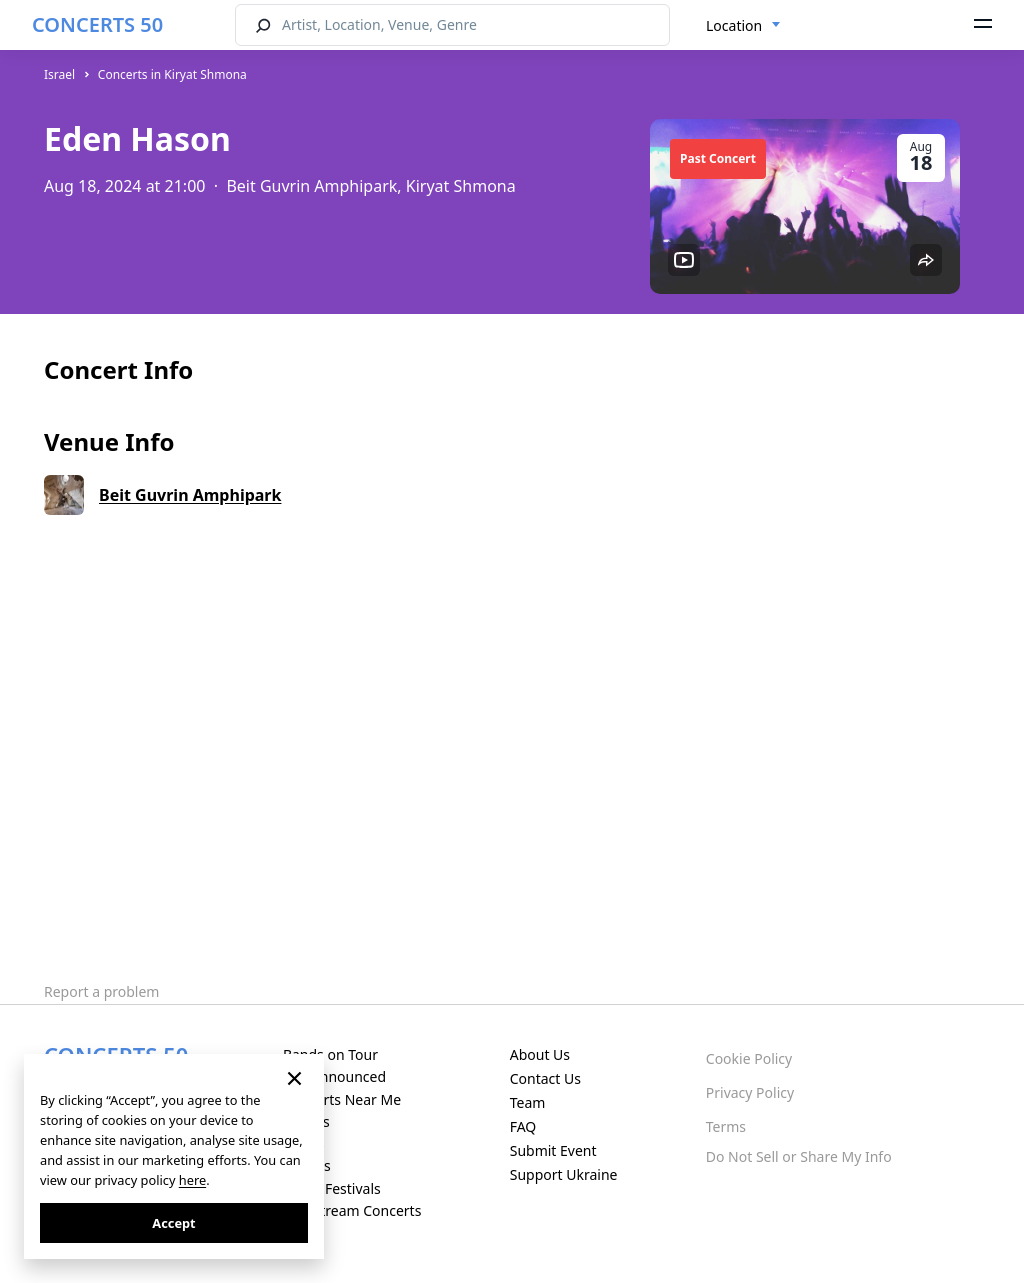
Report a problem (101, 991)
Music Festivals (332, 1188)
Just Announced (334, 1076)
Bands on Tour (330, 1054)
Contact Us (545, 1078)
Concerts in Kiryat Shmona (172, 74)
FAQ (523, 1126)
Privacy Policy (750, 1092)
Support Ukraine (564, 1174)
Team (528, 1102)
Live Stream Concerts (352, 1210)
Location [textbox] (734, 25)
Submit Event (553, 1150)
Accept (173, 1223)
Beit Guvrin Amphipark (190, 495)
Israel (59, 74)
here (192, 1180)
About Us (540, 1054)
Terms (726, 1126)
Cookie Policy (749, 1058)
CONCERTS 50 (97, 24)
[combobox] (743, 26)
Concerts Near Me (342, 1099)
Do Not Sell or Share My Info (799, 1156)
